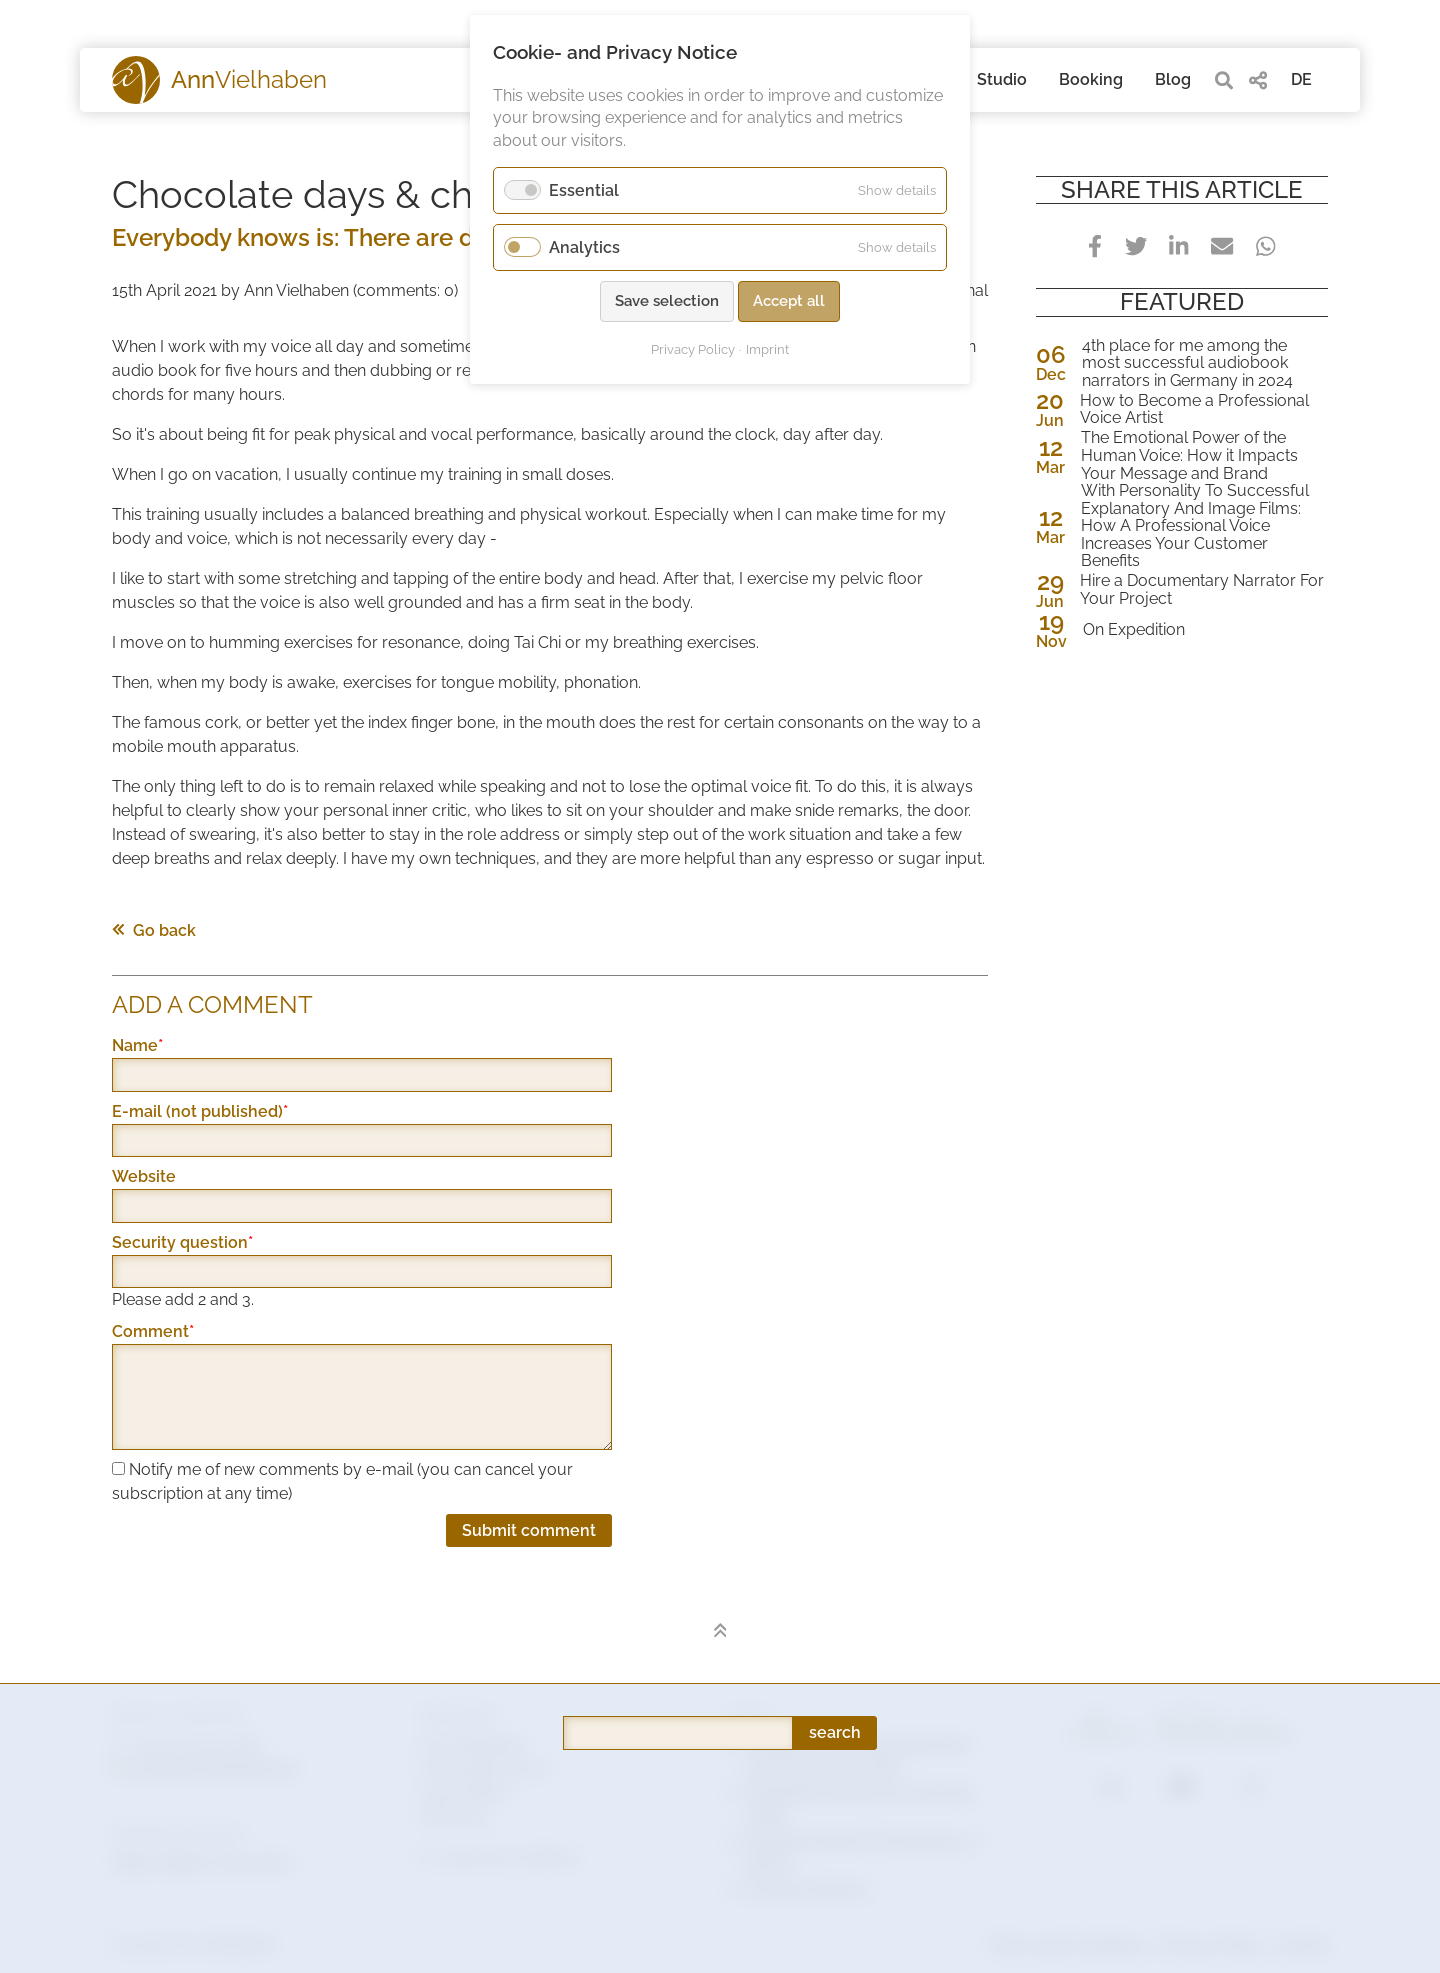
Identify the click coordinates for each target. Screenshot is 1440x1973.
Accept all (789, 301)
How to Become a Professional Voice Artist (1194, 409)
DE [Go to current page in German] (1301, 79)
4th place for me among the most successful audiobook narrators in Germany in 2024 (1187, 363)
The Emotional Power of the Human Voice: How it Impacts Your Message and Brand (1189, 455)
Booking (1091, 79)
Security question (182, 1243)
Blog (1173, 79)
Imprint (767, 349)
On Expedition (1134, 630)
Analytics (584, 247)
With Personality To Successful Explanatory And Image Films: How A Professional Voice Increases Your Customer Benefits (1195, 526)
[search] (1224, 80)
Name (153, 1046)
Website (144, 1176)
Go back (154, 930)
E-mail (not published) (200, 1112)
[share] (1258, 80)
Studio (1002, 79)
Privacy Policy (693, 349)
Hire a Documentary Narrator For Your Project (1202, 589)
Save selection (667, 301)
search (835, 1527)
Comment (153, 1332)
